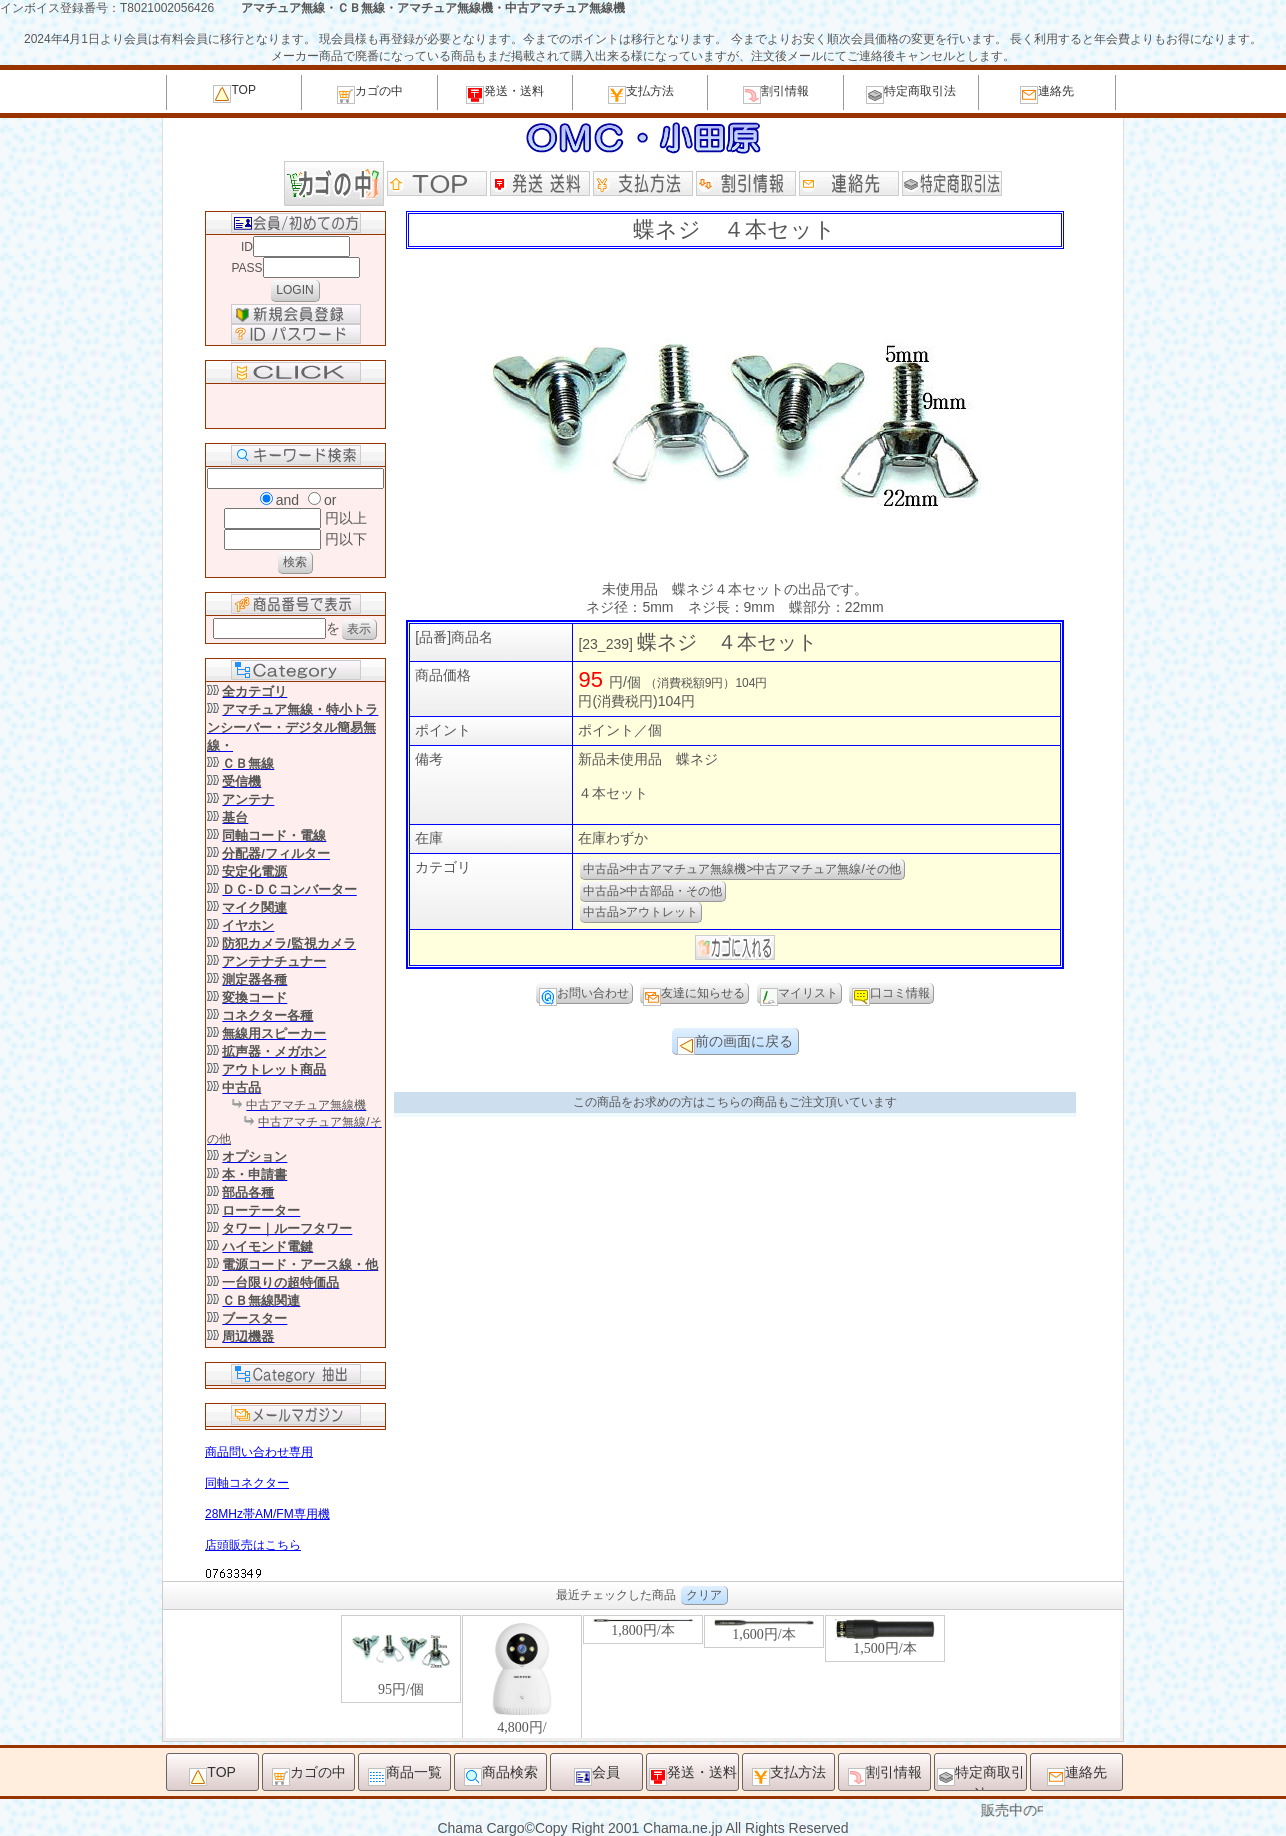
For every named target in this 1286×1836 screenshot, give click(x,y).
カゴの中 (370, 94)
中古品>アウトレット (640, 912)
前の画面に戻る (735, 1044)
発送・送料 (505, 94)
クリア (704, 1595)
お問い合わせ (584, 995)
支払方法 (641, 94)
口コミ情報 (891, 995)
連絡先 (1047, 94)
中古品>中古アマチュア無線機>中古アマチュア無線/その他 (741, 869)
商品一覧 (405, 1775)
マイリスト (799, 995)
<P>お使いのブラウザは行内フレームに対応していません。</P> (643, 1675)
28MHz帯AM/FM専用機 (267, 1514)
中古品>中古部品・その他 (652, 891)
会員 (597, 1775)
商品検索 (501, 1775)
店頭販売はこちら (253, 1545)
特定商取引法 (911, 94)
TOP (234, 93)
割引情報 (776, 94)
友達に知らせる (694, 995)
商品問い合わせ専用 (259, 1452)
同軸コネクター (247, 1483)
